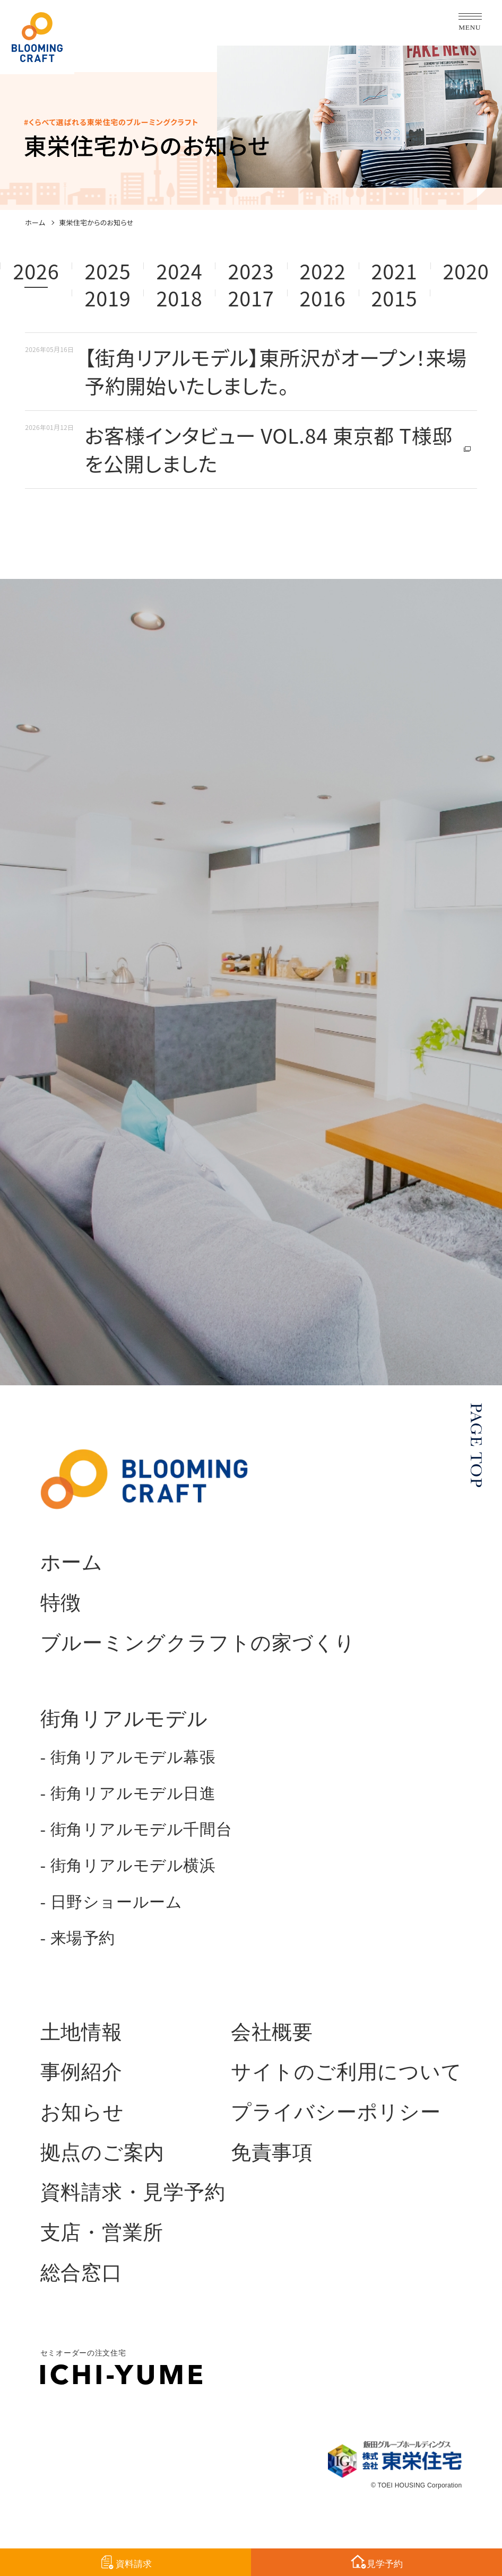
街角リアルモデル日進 (133, 1793)
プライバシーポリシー (336, 2112)
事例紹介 (81, 2072)
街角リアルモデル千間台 (141, 1830)
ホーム (35, 222)
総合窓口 (81, 2273)
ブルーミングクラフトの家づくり (198, 1643)
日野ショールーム (116, 1902)
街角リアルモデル (124, 1719)
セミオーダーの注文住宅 (121, 2367)
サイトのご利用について (346, 2072)
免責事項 (272, 2152)
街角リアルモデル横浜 (133, 1866)
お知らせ (82, 2112)
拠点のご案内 (102, 2152)
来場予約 (82, 1938)
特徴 (61, 1603)
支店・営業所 (102, 2232)
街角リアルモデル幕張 (133, 1757)
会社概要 (272, 2032)
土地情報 (81, 2032)
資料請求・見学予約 (133, 2192)
